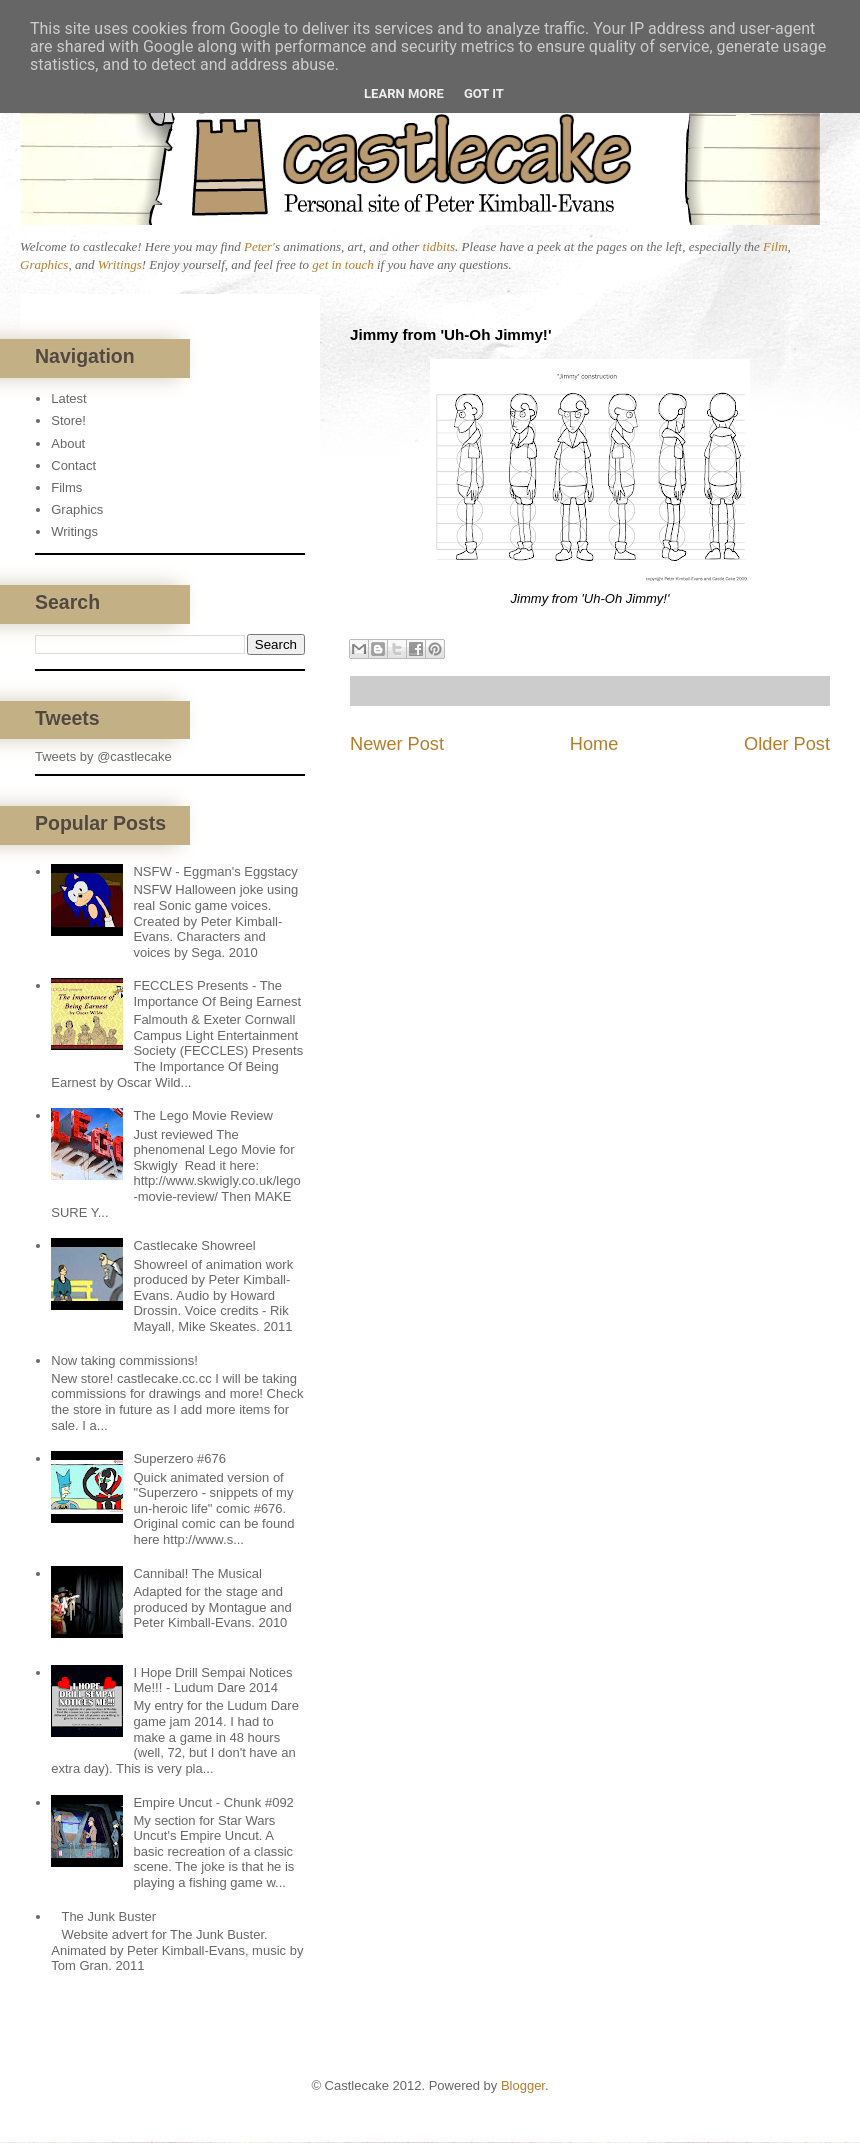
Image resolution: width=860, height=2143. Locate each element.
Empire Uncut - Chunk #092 (213, 1802)
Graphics (44, 264)
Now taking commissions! (124, 1360)
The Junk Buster (108, 1916)
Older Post (787, 744)
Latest (68, 398)
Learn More (404, 93)
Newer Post (397, 744)
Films (66, 487)
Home (594, 744)
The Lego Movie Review (202, 1115)
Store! (68, 420)
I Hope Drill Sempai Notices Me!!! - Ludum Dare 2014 (212, 1680)
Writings (120, 264)
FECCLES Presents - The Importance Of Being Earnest (217, 993)
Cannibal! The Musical (197, 1573)
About (68, 443)
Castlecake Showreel (194, 1245)
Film (775, 246)
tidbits (439, 246)
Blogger (523, 2085)
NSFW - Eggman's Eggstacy (215, 871)
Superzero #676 (179, 1458)
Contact (73, 465)
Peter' (259, 246)
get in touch (342, 264)
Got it (484, 93)
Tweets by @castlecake (103, 756)
